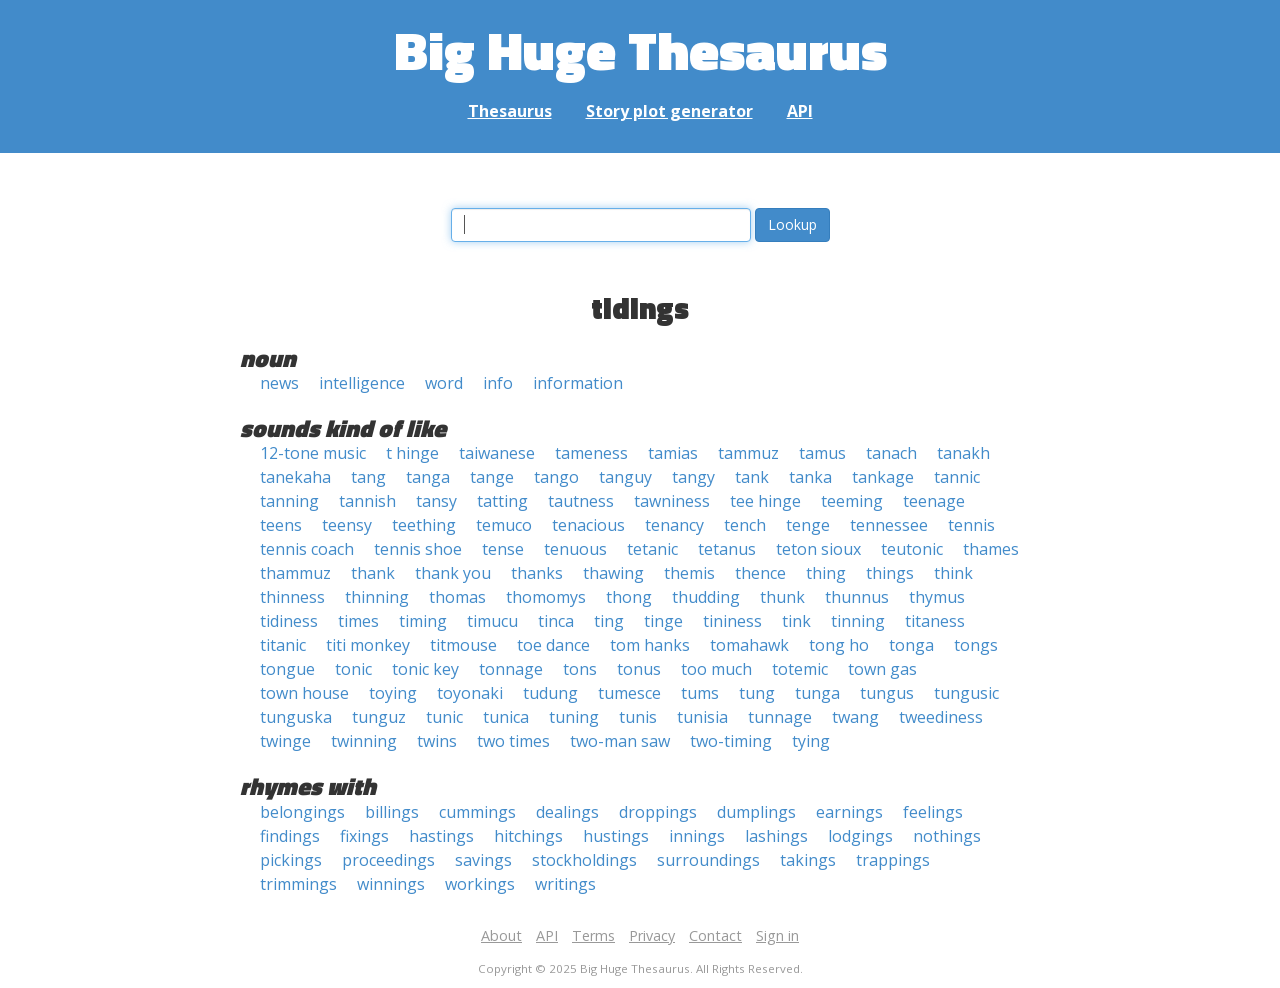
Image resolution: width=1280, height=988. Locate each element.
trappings (893, 860)
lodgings (860, 836)
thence (760, 573)
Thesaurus (510, 111)
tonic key (425, 669)
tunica (506, 717)
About (501, 935)
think (953, 573)
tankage (883, 477)
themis (689, 573)
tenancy (674, 525)
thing (826, 573)
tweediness (941, 717)
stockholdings (584, 860)
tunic (444, 717)
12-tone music (313, 453)
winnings (391, 884)
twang (855, 717)
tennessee (889, 525)
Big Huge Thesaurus (640, 49)
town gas (882, 669)
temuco (504, 525)
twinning (364, 741)
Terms (593, 935)
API (800, 111)
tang (368, 477)
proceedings (388, 860)
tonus (639, 669)
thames (991, 549)
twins (437, 741)
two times (513, 741)
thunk (782, 597)
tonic (353, 669)
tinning (858, 621)
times (358, 621)
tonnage (511, 669)
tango (556, 477)
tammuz (748, 453)
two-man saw (620, 741)
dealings (567, 812)
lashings (776, 836)
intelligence (362, 383)
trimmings (298, 884)
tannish (367, 501)
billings (392, 812)
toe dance (553, 645)
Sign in (777, 935)
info (498, 383)
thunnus (857, 597)
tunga (817, 693)
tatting (502, 501)
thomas (457, 597)
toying (393, 693)
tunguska (296, 717)
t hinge (412, 453)
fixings (364, 836)
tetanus (727, 549)
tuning (574, 717)
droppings (658, 812)
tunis (638, 717)
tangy (693, 477)
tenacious (588, 525)
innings (697, 836)
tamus (822, 453)
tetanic (652, 549)
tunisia (702, 717)
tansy (436, 501)
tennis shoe (418, 549)
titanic (283, 645)
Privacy (652, 935)
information (578, 383)
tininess (732, 621)
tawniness (672, 501)
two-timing (731, 741)
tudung (550, 693)
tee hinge (765, 501)
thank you (453, 573)
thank (373, 573)
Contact (715, 935)
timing (423, 621)
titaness (935, 621)
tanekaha (295, 477)
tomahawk (749, 645)
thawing (613, 573)
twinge (285, 741)
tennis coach (307, 549)
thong (629, 597)
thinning (377, 597)
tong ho (839, 645)
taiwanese (497, 453)
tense (503, 549)
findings (290, 836)
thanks (537, 573)
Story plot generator (669, 111)
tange (492, 477)
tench (745, 525)
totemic (800, 669)
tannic (957, 477)
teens (281, 525)
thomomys (546, 597)
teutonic (912, 549)
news (279, 383)
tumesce (629, 693)
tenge (808, 525)
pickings (291, 860)
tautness (581, 501)
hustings (616, 836)
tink (796, 621)
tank (752, 477)
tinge (663, 621)
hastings (441, 836)
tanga (428, 477)
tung (757, 693)
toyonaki (470, 693)
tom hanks (650, 645)
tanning (289, 501)
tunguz (379, 717)
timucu (492, 621)
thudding (706, 597)
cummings (477, 812)
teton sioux (818, 549)
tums (700, 693)
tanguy (625, 477)
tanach (891, 453)
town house (304, 693)
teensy (347, 525)
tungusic (966, 693)
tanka (810, 477)
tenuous (575, 549)
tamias (673, 453)
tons (580, 669)
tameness (591, 453)
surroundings (708, 860)
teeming (852, 501)
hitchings (528, 836)
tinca (556, 621)
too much (716, 669)
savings (483, 860)
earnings (849, 812)
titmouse (463, 645)
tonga (911, 645)
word (444, 383)
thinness (292, 597)
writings (565, 884)
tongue (287, 669)
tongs (976, 645)
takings (808, 860)
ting (609, 621)
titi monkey (368, 645)
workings (480, 884)
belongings (302, 812)
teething (424, 525)
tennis (971, 525)
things (890, 573)
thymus (937, 597)
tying (811, 741)
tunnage (780, 717)
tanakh (963, 453)
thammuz (295, 573)
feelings (933, 812)
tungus (887, 693)
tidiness (289, 621)
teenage (934, 501)
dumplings (756, 812)
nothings (947, 836)
